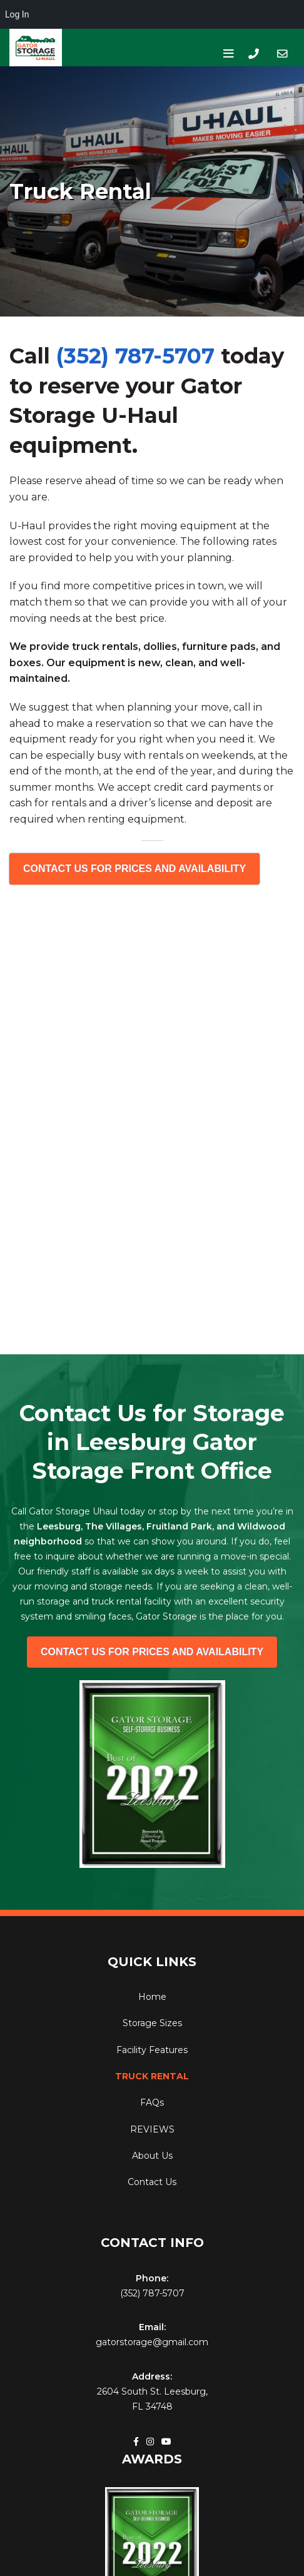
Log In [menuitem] (17, 14)
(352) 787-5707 (135, 356)
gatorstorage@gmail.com (152, 2342)
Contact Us (152, 2182)
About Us (152, 2155)
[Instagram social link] (150, 2441)
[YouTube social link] (166, 2441)
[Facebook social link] (136, 2441)
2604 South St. (129, 2391)
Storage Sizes (152, 2023)
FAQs (152, 2102)
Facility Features (152, 2050)
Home (152, 1996)
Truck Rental (152, 2076)
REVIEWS (152, 2129)
